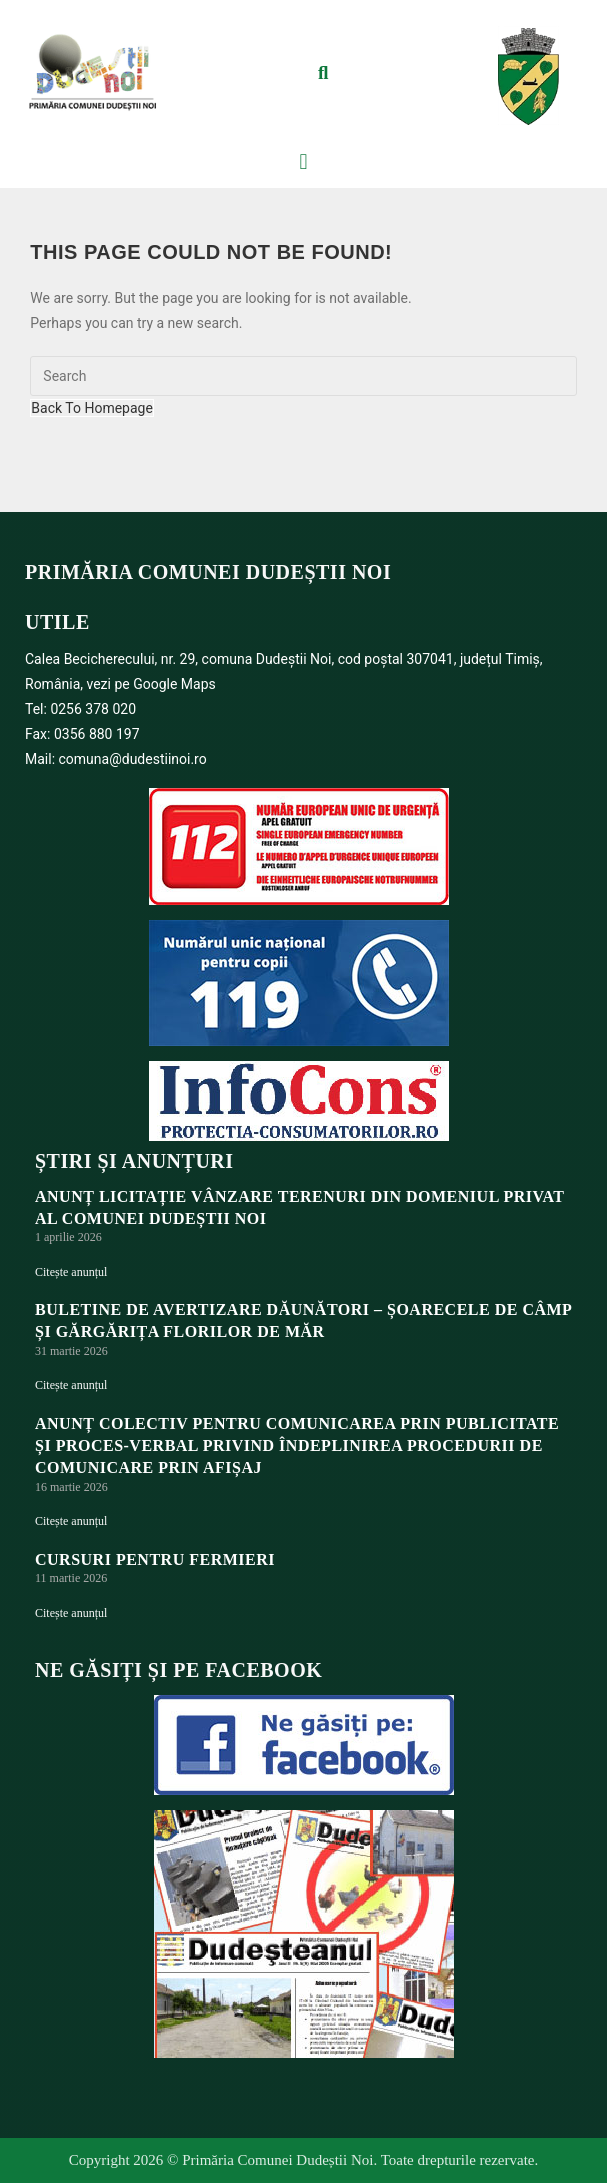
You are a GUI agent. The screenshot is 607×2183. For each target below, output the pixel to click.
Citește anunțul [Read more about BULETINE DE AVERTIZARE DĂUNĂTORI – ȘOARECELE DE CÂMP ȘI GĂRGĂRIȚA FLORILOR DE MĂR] (71, 1385)
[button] (323, 73)
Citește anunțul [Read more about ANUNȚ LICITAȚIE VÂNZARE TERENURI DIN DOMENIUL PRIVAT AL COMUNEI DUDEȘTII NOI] (71, 1272)
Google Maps (174, 684)
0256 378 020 (93, 709)
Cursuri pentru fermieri (155, 1559)
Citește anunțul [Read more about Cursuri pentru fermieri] (71, 1613)
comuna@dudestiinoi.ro (133, 759)
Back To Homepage (92, 408)
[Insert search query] (303, 376)
